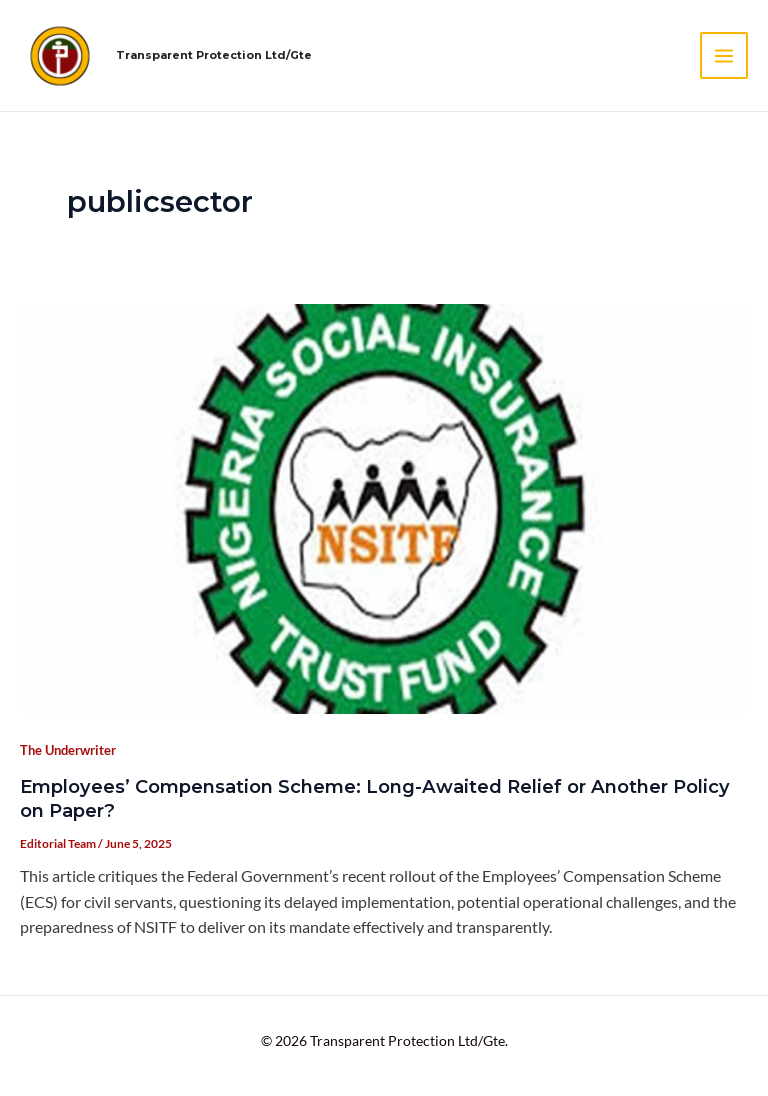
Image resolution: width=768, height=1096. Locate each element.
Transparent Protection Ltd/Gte (214, 55)
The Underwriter (68, 750)
